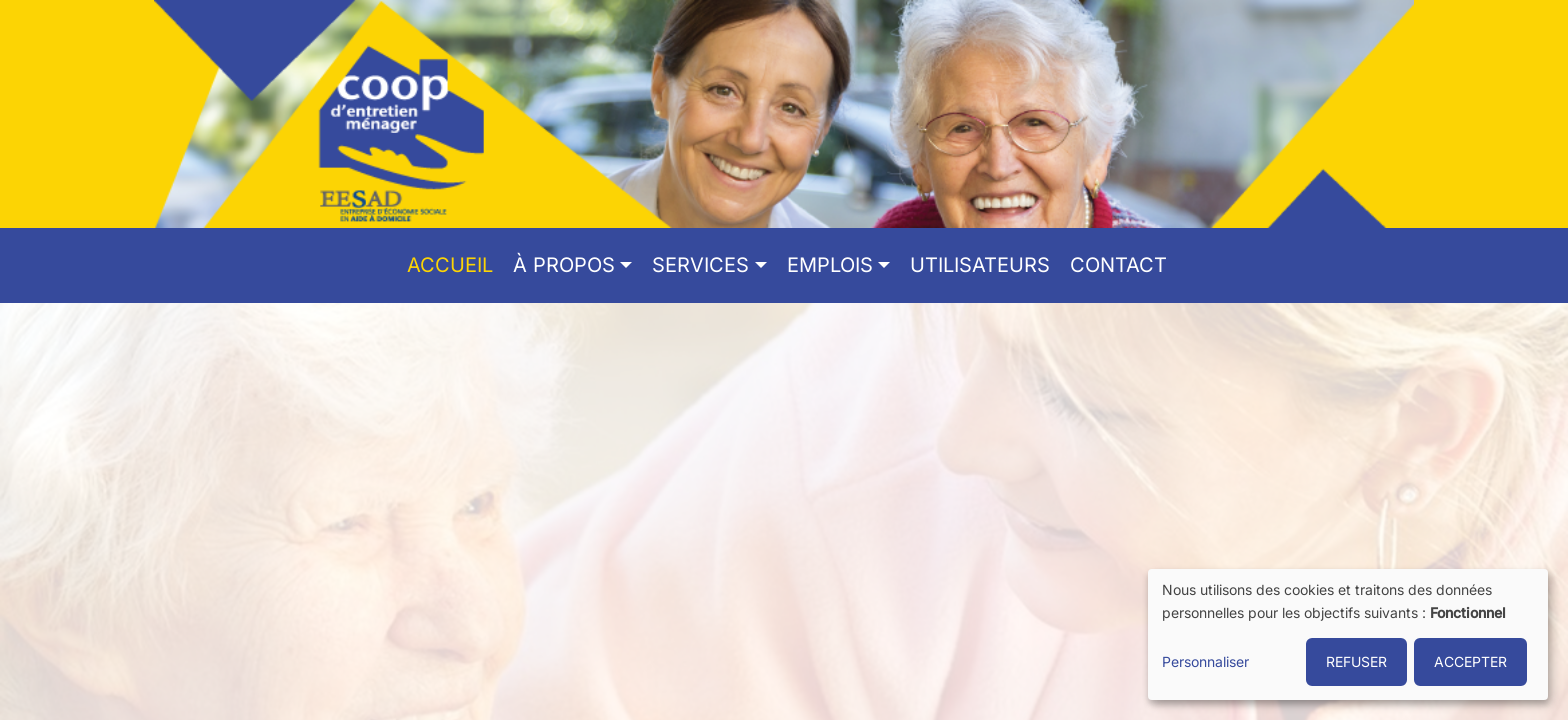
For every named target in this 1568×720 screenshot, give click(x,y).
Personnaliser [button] (1205, 661)
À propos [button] (564, 265)
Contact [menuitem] (1118, 265)
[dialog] (1348, 634)
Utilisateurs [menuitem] (980, 265)
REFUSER (1356, 661)
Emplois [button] (830, 265)
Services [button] (700, 265)
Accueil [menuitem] (450, 265)
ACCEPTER (1470, 661)
